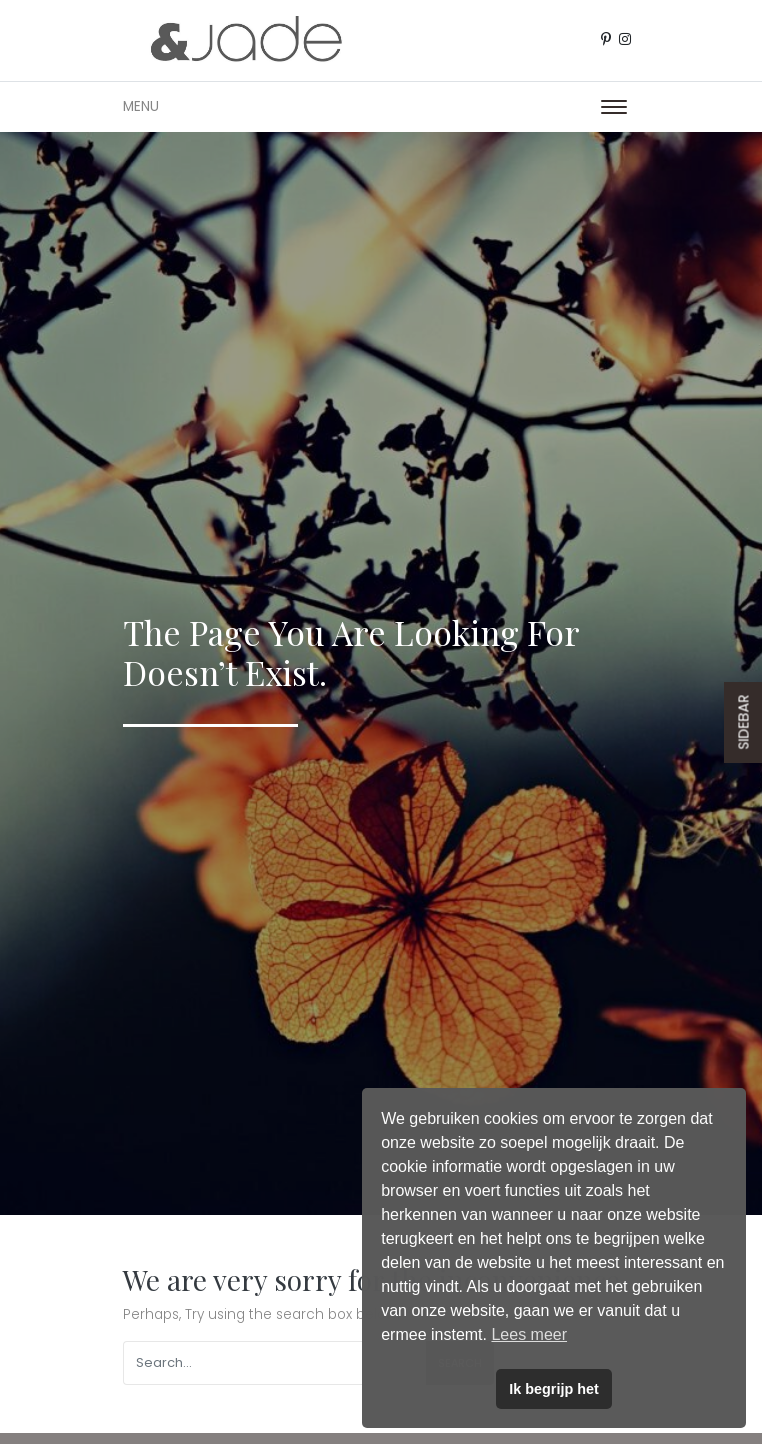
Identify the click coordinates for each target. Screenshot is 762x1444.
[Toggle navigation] (614, 107)
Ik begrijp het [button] (554, 1389)
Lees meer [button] (529, 1334)
